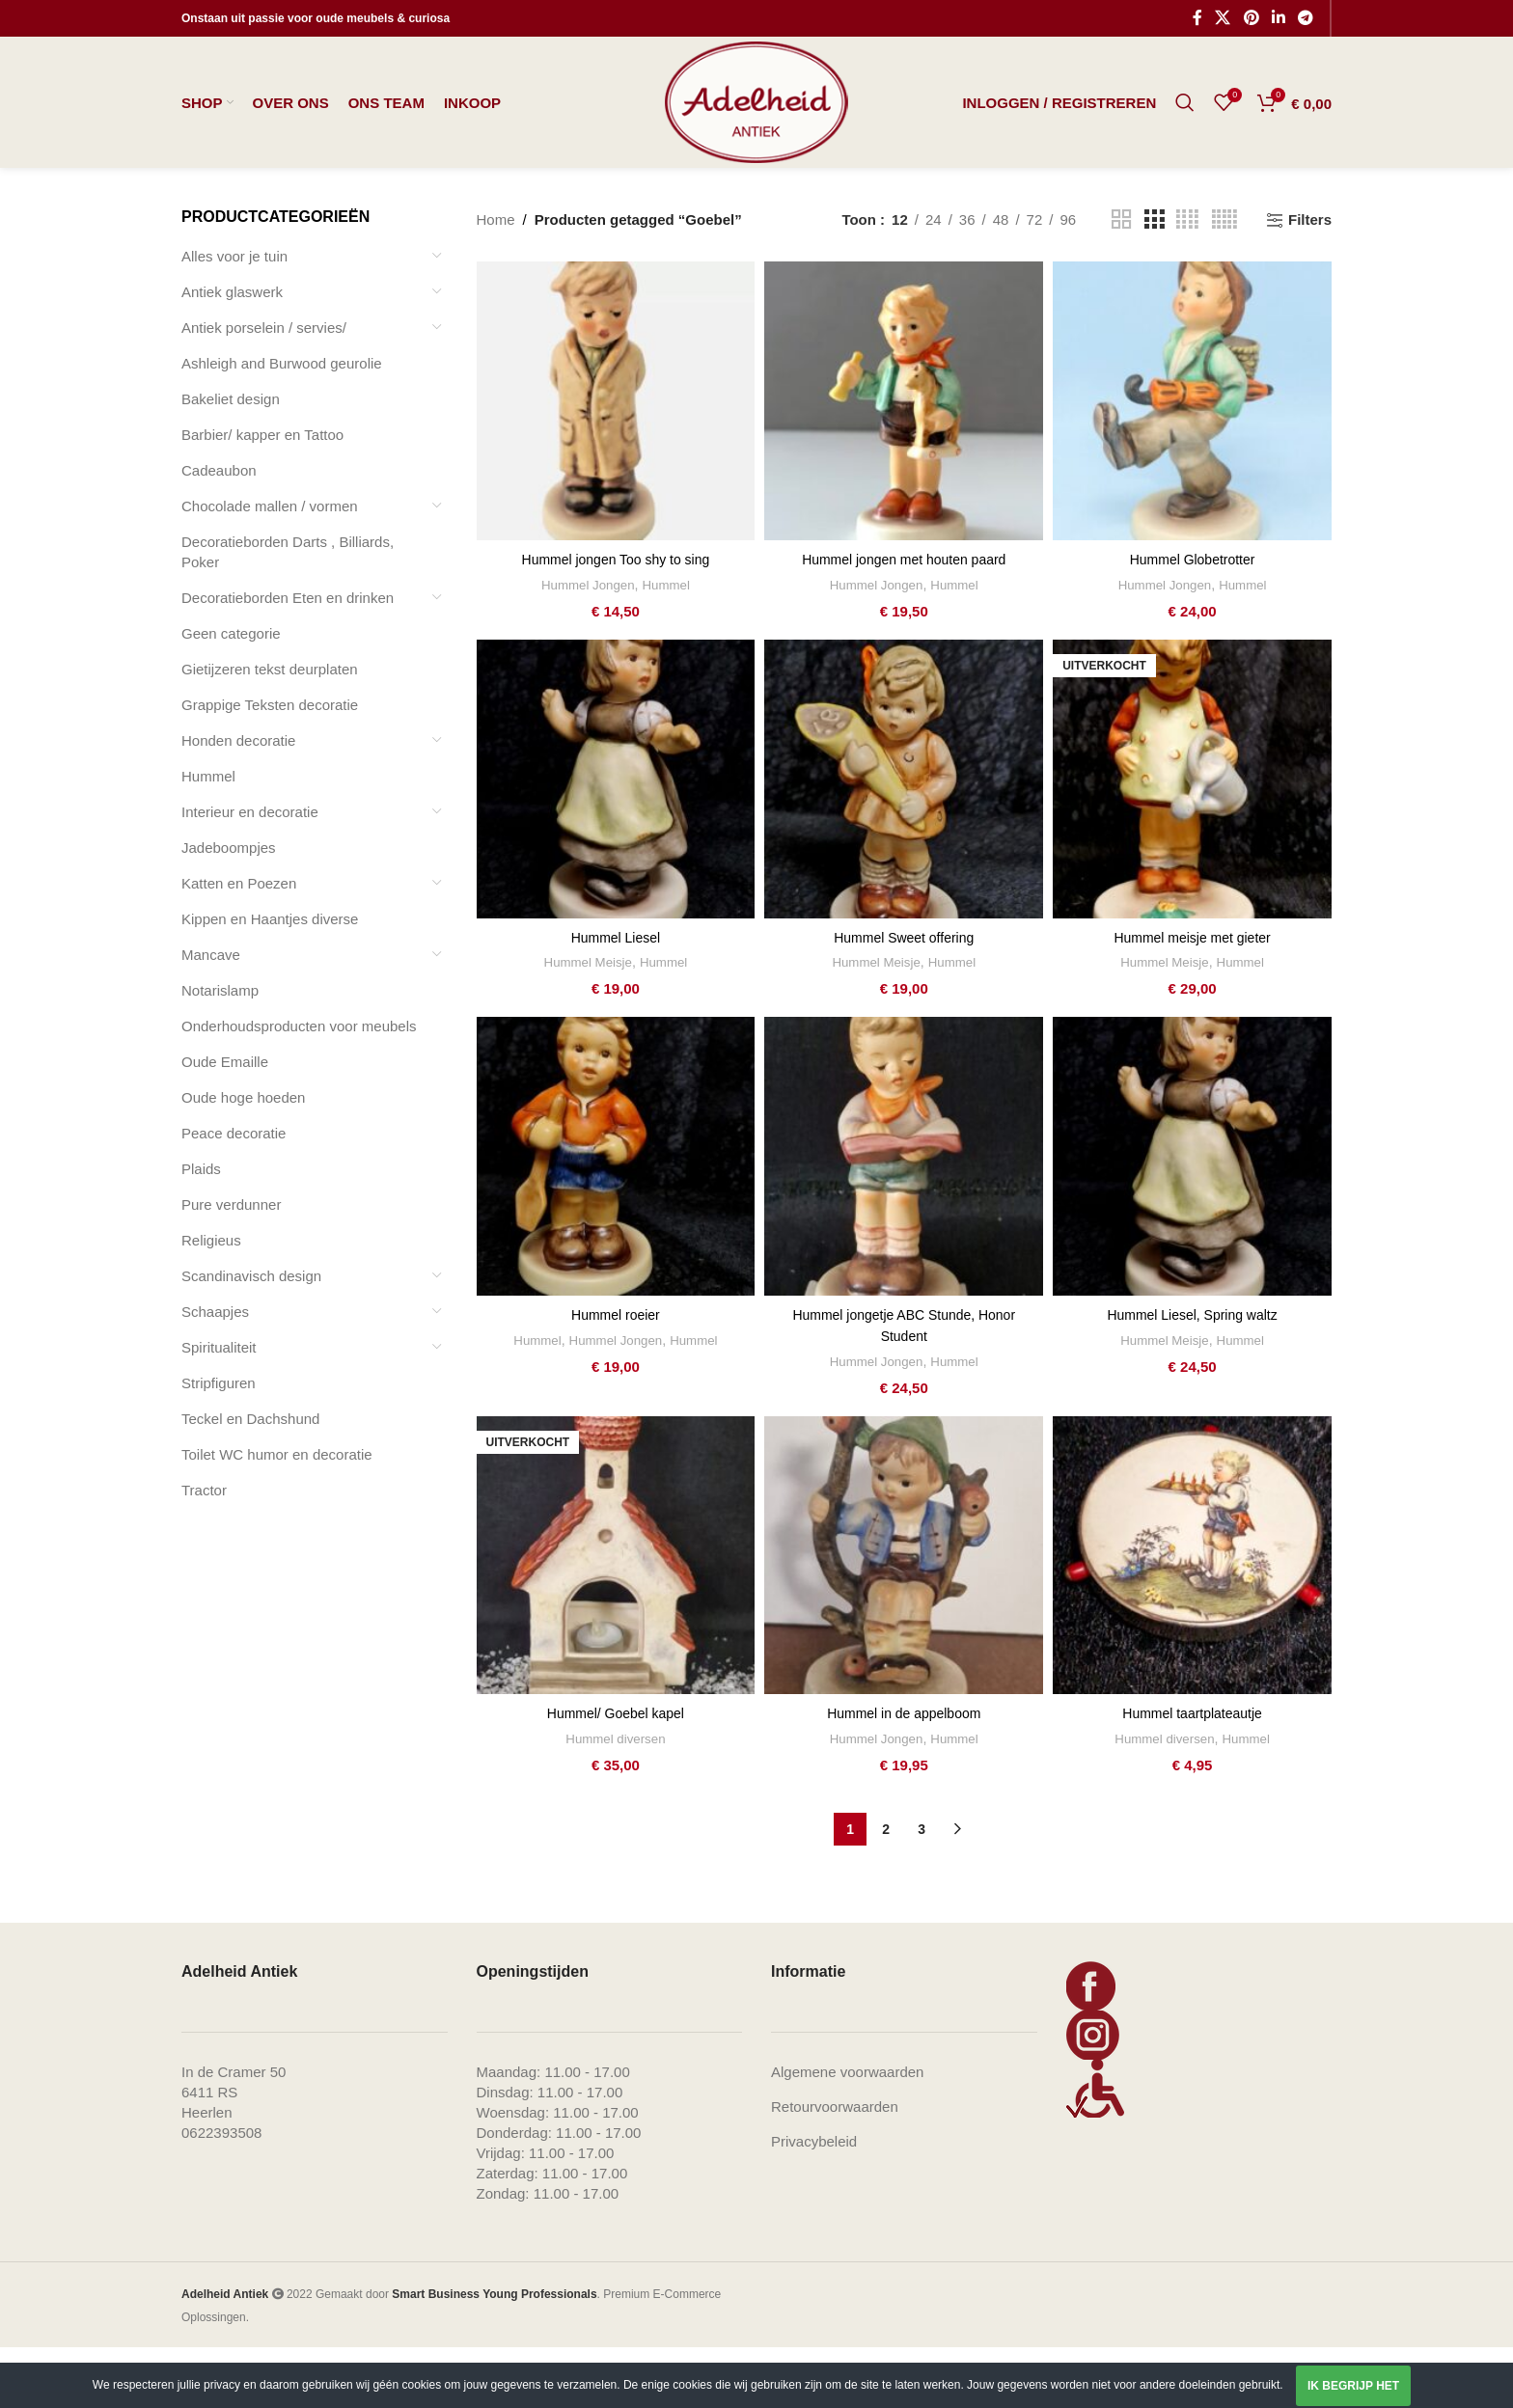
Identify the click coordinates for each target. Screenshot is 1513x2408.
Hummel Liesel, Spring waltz (1192, 1377)
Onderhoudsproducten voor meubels (299, 1089)
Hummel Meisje (585, 1024)
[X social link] (1223, 19)
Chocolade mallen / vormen (269, 569)
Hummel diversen (615, 1799)
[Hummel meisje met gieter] (1192, 841)
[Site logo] (756, 133)
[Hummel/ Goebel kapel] (616, 1616)
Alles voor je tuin (234, 319)
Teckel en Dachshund (250, 1481)
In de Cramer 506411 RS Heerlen (233, 2152)
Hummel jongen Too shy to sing (615, 623)
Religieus (211, 1303)
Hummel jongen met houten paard (903, 623)
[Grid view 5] (1224, 283)
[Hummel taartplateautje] (1192, 1616)
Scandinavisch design (251, 1338)
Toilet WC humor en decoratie (276, 1517)
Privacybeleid (814, 2202)
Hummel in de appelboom (903, 1774)
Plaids (201, 1231)
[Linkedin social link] (1278, 19)
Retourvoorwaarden (834, 2167)
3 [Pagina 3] (921, 1890)
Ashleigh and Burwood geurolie (281, 426)
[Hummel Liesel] (616, 841)
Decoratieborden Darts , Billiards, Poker (287, 614)
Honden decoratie (238, 803)
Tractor (204, 1553)
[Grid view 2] (1121, 283)
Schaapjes (215, 1374)
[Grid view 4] (1187, 283)
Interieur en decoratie (249, 874)
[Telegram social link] (1306, 19)
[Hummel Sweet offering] (903, 841)
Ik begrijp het (1353, 2386)
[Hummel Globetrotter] (1192, 464)
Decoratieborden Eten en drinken (287, 660)
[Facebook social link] (1197, 19)
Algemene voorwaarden (847, 2132)
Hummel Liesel (615, 1000)
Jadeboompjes (228, 910)
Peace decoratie (233, 1196)
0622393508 (221, 2193)
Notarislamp (220, 1053)
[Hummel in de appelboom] (903, 1616)
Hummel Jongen (586, 647)
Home (496, 283)
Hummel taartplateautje (1192, 1774)
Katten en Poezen (238, 946)
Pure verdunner (231, 1267)
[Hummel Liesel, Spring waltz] (1192, 1219)
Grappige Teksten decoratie (269, 767)
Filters (1310, 283)
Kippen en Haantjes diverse (269, 981)
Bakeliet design (230, 461)
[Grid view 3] (1154, 283)
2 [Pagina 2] (886, 1890)
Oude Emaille (224, 1124)
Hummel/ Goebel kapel (616, 1774)
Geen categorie (231, 696)
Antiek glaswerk (232, 354)
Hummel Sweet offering (904, 1000)
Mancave (210, 1017)
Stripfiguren (218, 1445)
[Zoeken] (1185, 135)
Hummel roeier (615, 1377)
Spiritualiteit (219, 1410)
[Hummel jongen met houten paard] (903, 464)
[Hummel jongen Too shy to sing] (616, 464)
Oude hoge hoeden (243, 1160)
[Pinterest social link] (1251, 19)
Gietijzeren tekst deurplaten (269, 732)
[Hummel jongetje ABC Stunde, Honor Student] (903, 1219)
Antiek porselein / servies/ (263, 390)
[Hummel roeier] (616, 1219)
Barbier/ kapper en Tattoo (262, 497)
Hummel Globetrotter (1192, 623)
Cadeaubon (219, 533)
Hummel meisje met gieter (1192, 1000)
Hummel (208, 839)
